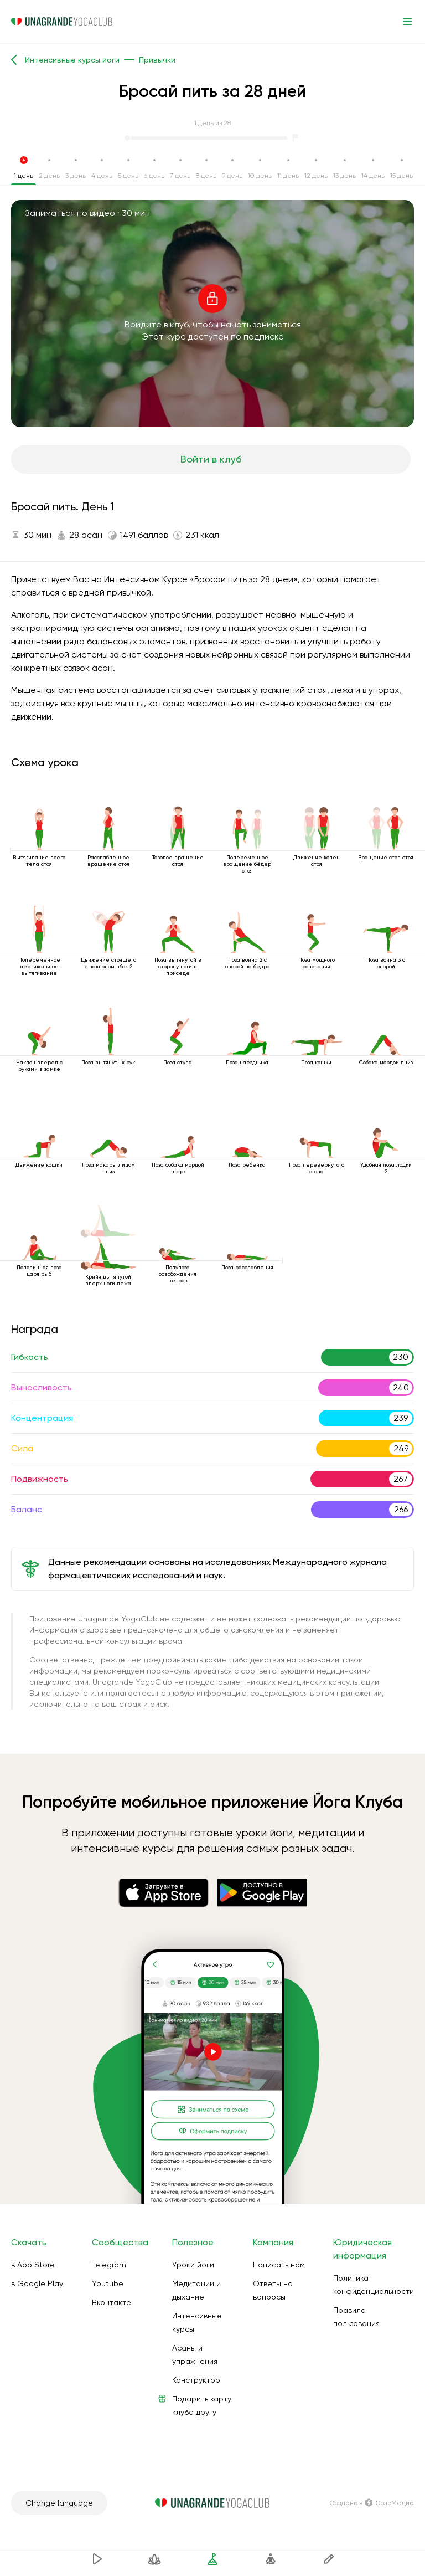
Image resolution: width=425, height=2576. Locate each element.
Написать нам (279, 2264)
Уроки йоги (193, 2264)
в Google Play (37, 2283)
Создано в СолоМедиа (371, 2502)
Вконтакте (111, 2302)
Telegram (109, 2264)
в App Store (33, 2264)
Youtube (107, 2283)
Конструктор (196, 2379)
